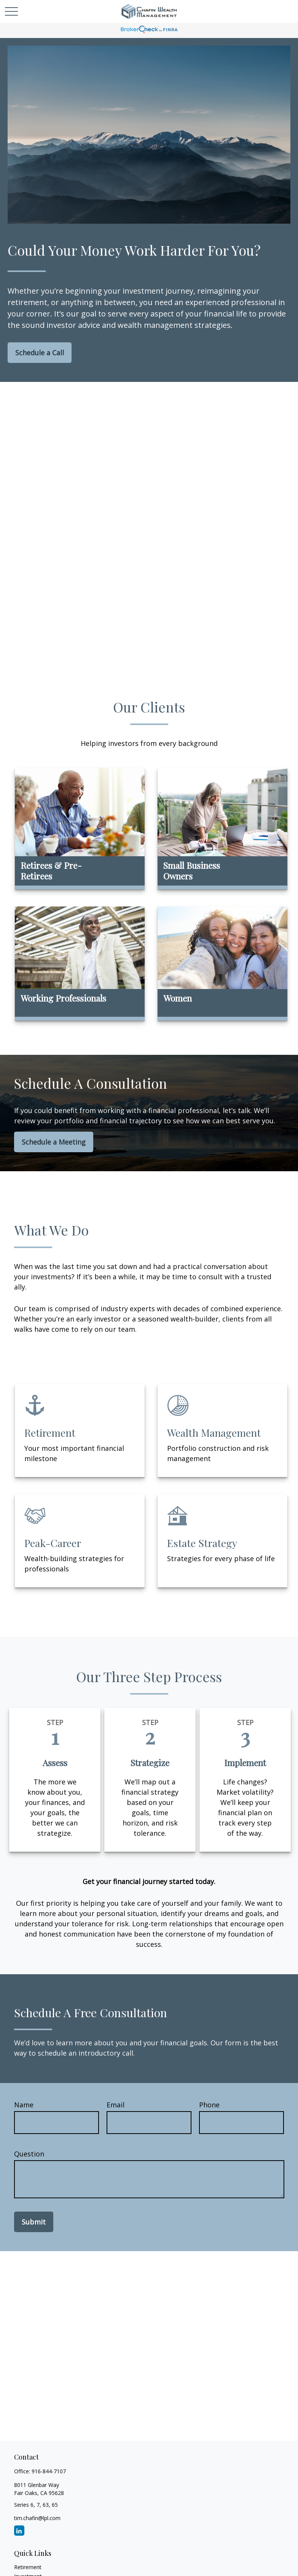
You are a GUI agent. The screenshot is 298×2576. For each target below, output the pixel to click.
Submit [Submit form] (34, 2221)
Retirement (27, 2567)
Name (23, 2104)
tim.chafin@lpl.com (37, 2518)
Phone (209, 2104)
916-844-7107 (49, 2471)
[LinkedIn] (19, 2530)
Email (115, 2104)
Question (29, 2153)
